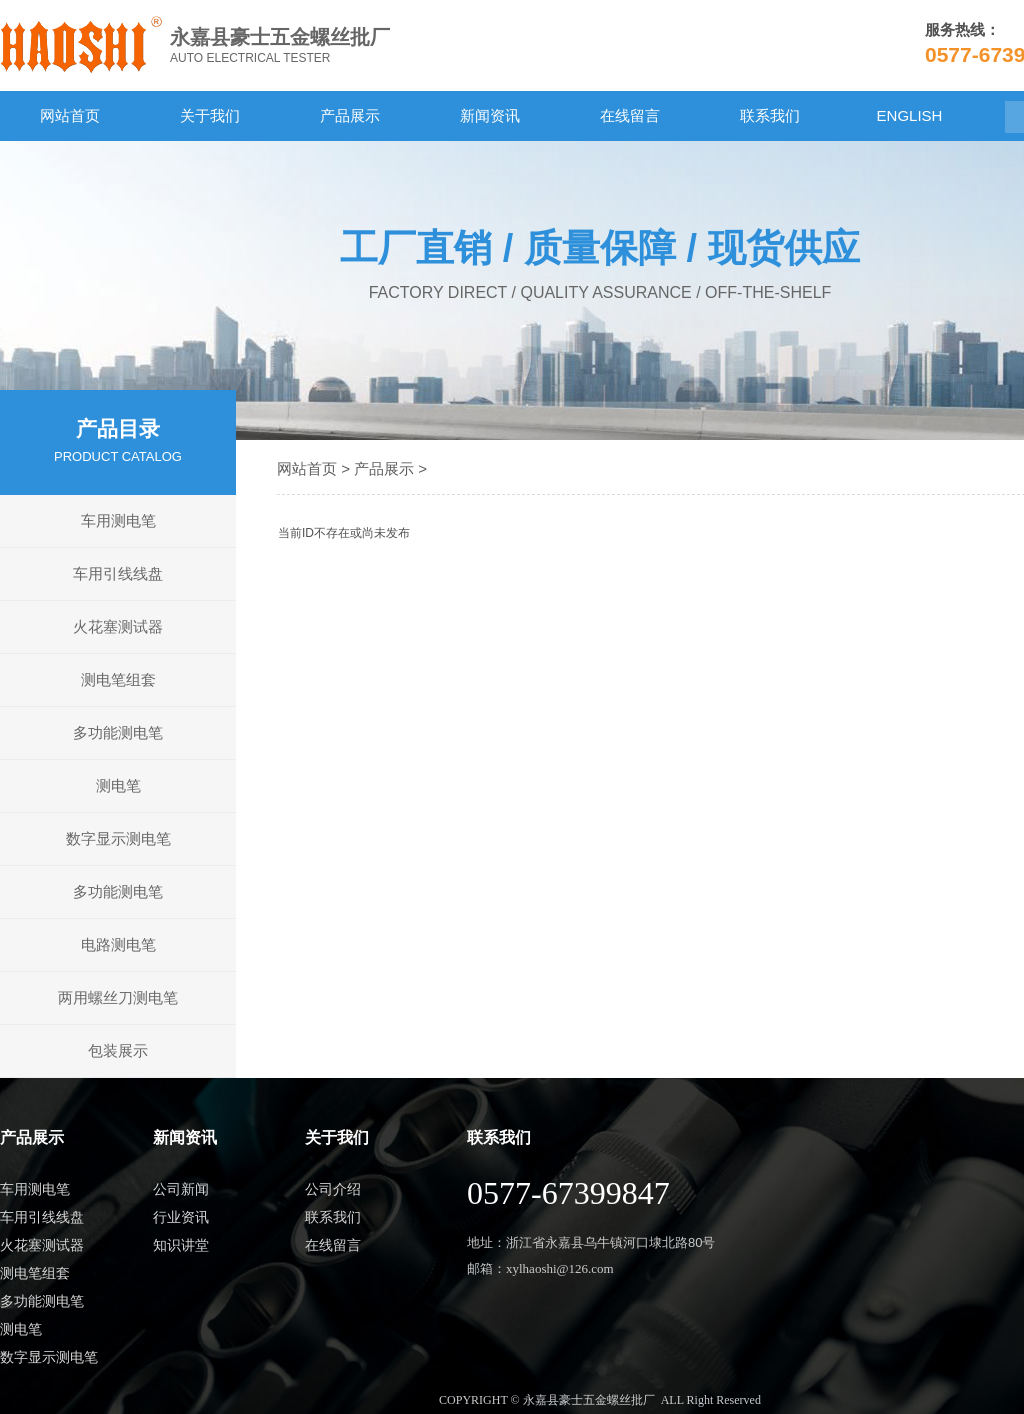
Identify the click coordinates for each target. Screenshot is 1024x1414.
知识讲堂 (181, 1245)
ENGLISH (910, 115)
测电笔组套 (118, 679)
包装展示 (118, 1050)
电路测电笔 (118, 944)
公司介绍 (333, 1189)
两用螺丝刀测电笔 (118, 997)
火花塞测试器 (118, 626)
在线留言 (630, 115)
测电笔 (118, 785)
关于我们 (210, 115)
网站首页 (70, 115)
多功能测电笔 (118, 732)
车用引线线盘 (118, 573)
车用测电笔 (118, 520)
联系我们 (770, 115)
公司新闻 (181, 1189)
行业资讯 (181, 1217)
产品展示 (350, 115)
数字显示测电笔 (118, 838)
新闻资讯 (490, 115)
